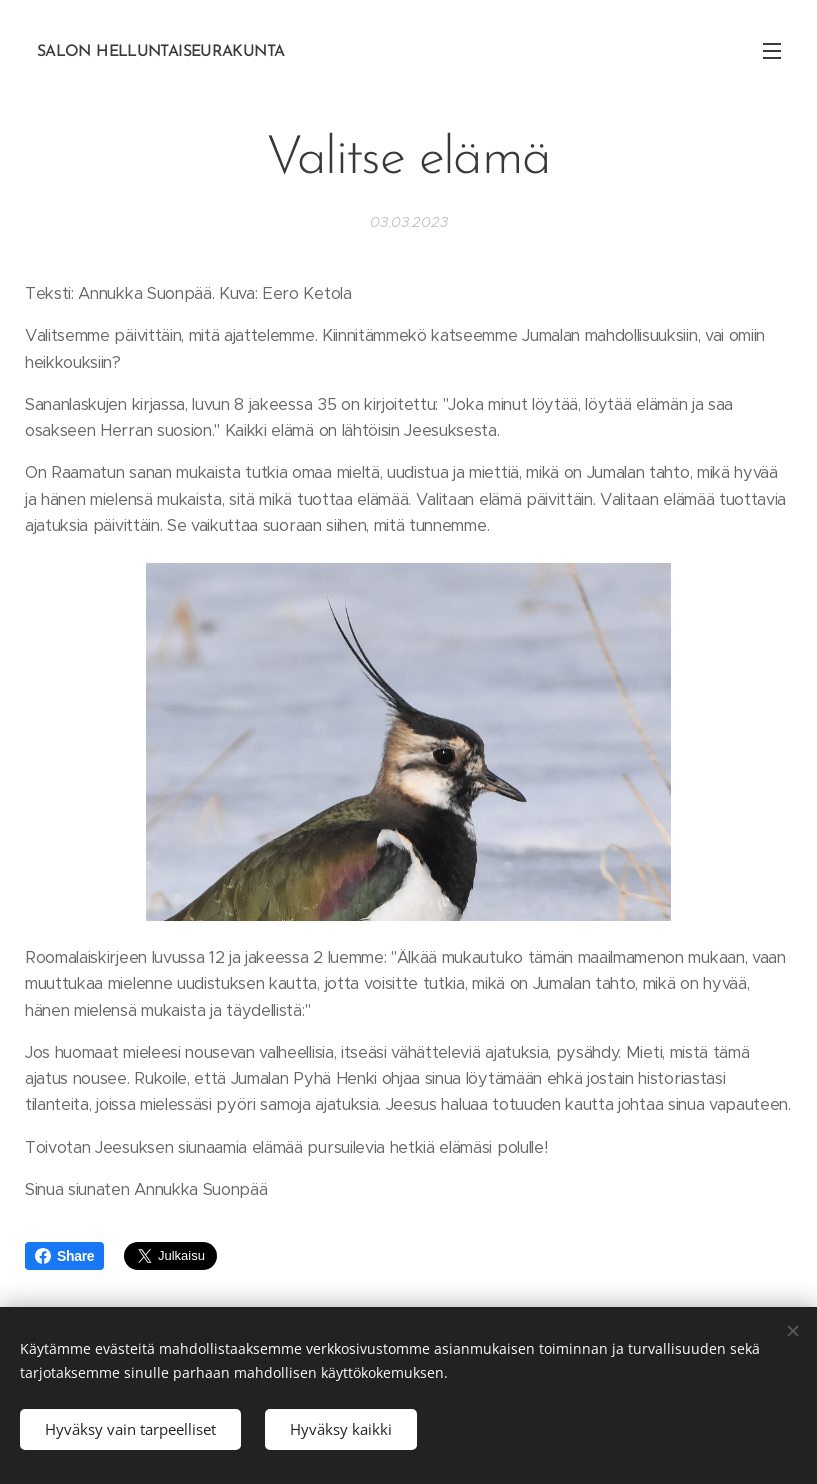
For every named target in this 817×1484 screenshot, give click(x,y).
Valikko (772, 51)
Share (64, 1256)
